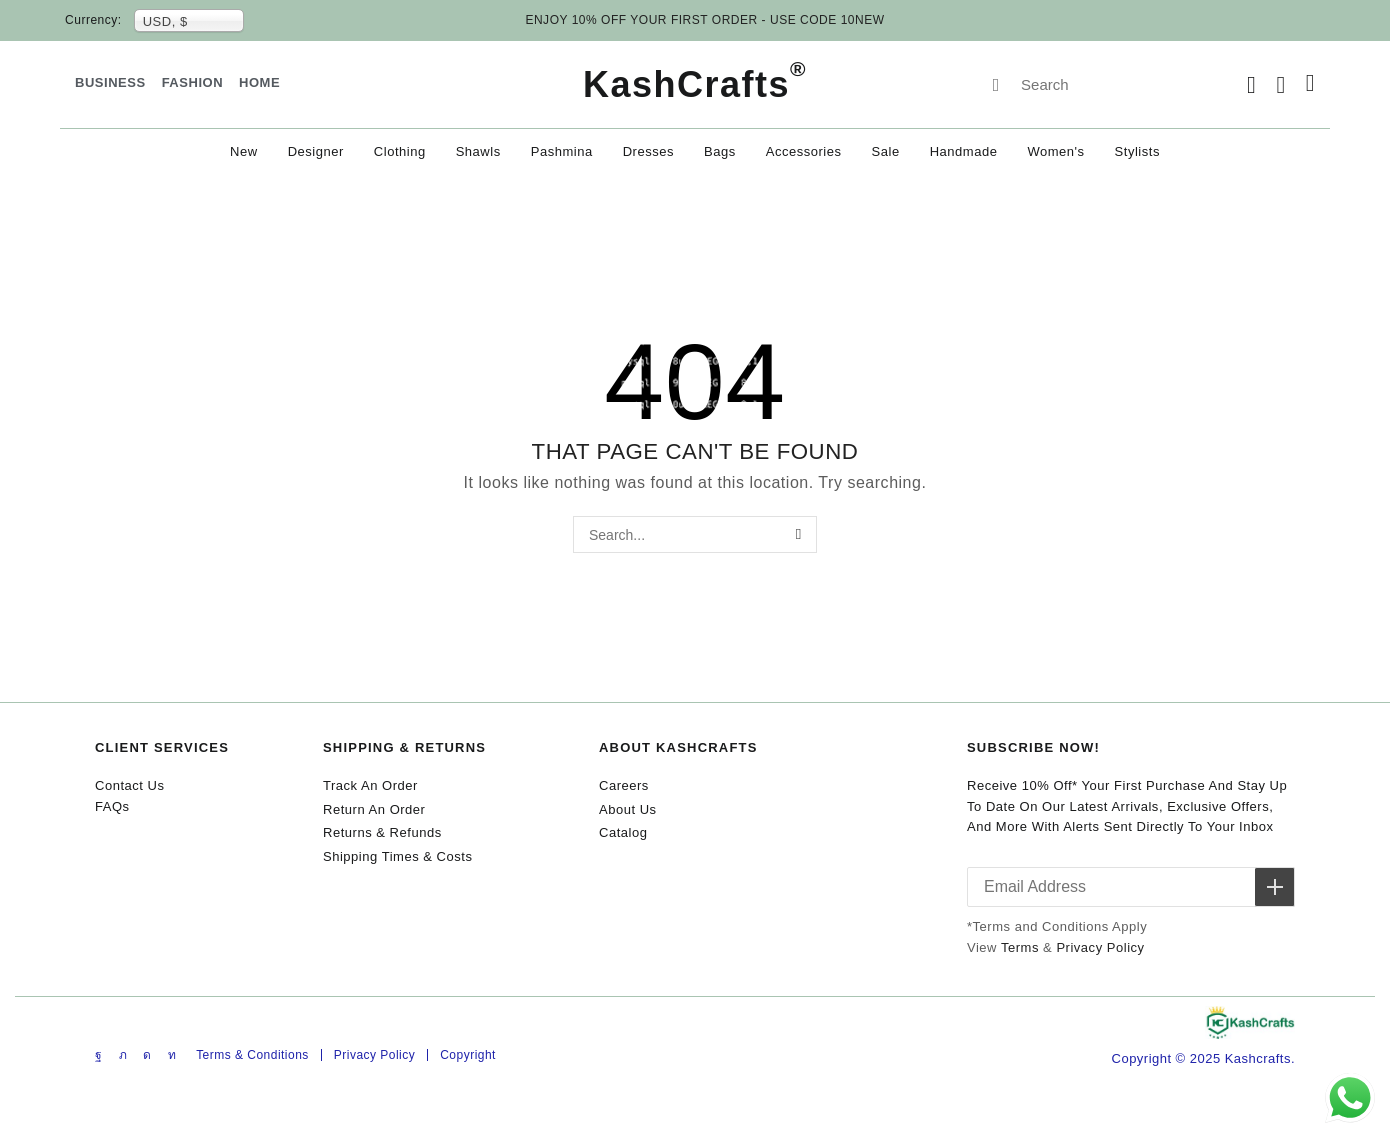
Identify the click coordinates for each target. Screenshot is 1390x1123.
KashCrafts (695, 84)
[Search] (996, 85)
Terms (1020, 947)
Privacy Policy (1100, 947)
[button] (1251, 85)
